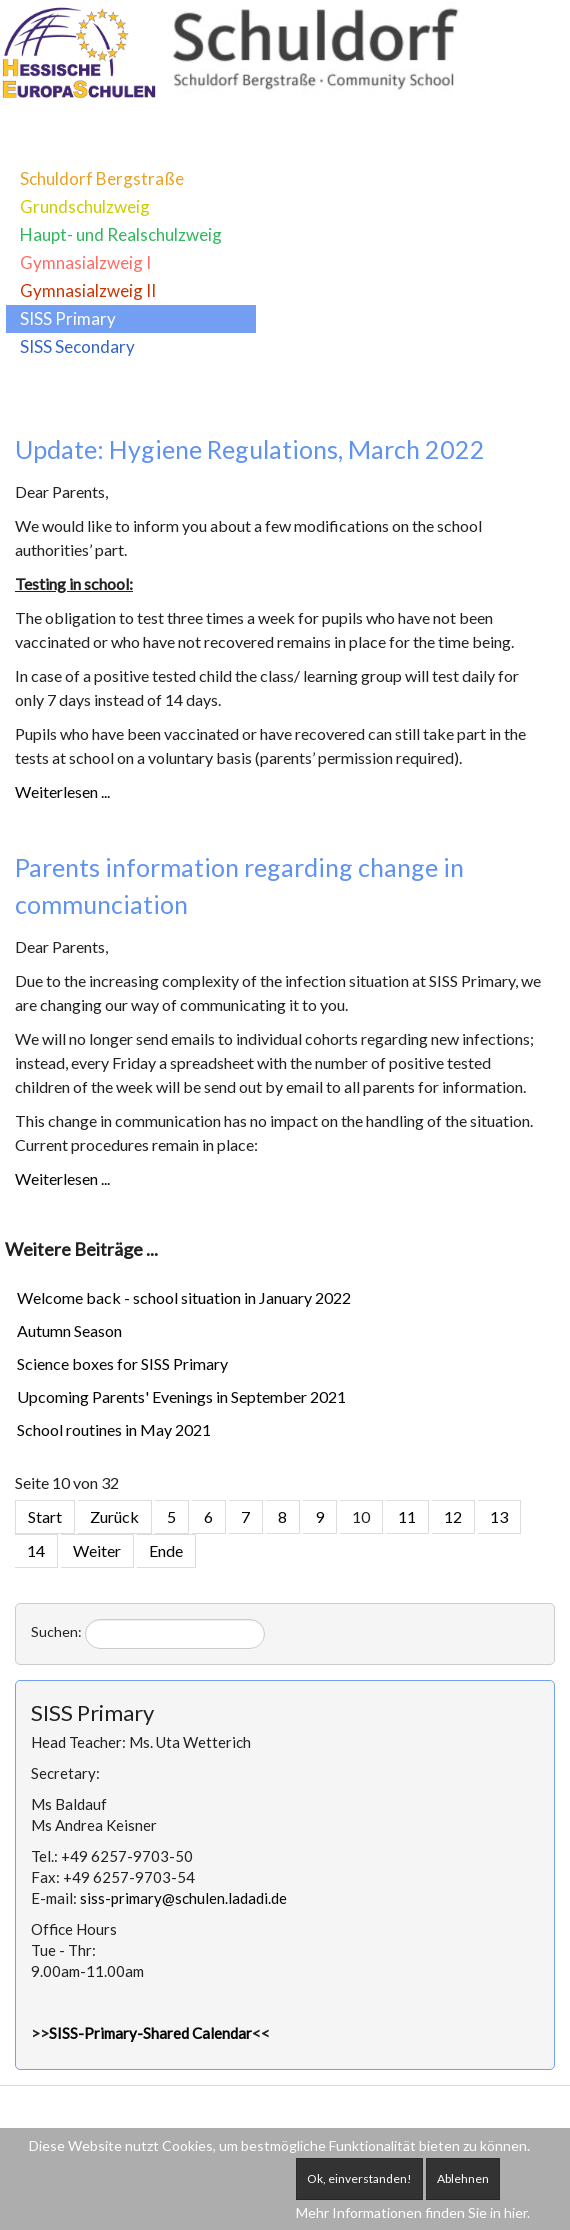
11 (407, 1516)
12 (453, 1516)
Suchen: (56, 1631)
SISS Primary (68, 318)
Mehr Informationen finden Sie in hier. (413, 2212)
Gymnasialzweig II (88, 290)
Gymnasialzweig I (85, 262)
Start (45, 1516)
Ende (166, 1550)
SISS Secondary (77, 346)
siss (183, 1898)
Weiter (97, 1550)
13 (499, 1516)
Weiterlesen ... (62, 791)
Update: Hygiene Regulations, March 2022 (250, 449)
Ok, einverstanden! (359, 2178)
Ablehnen (463, 2178)
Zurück (114, 1516)
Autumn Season (69, 1330)
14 (36, 1550)
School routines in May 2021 (114, 1429)
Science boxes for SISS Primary (122, 1363)
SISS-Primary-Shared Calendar (150, 2033)
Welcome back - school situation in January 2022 (184, 1297)
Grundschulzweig (85, 206)
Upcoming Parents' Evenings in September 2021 (181, 1396)
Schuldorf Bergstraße (102, 178)
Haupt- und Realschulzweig (121, 234)
